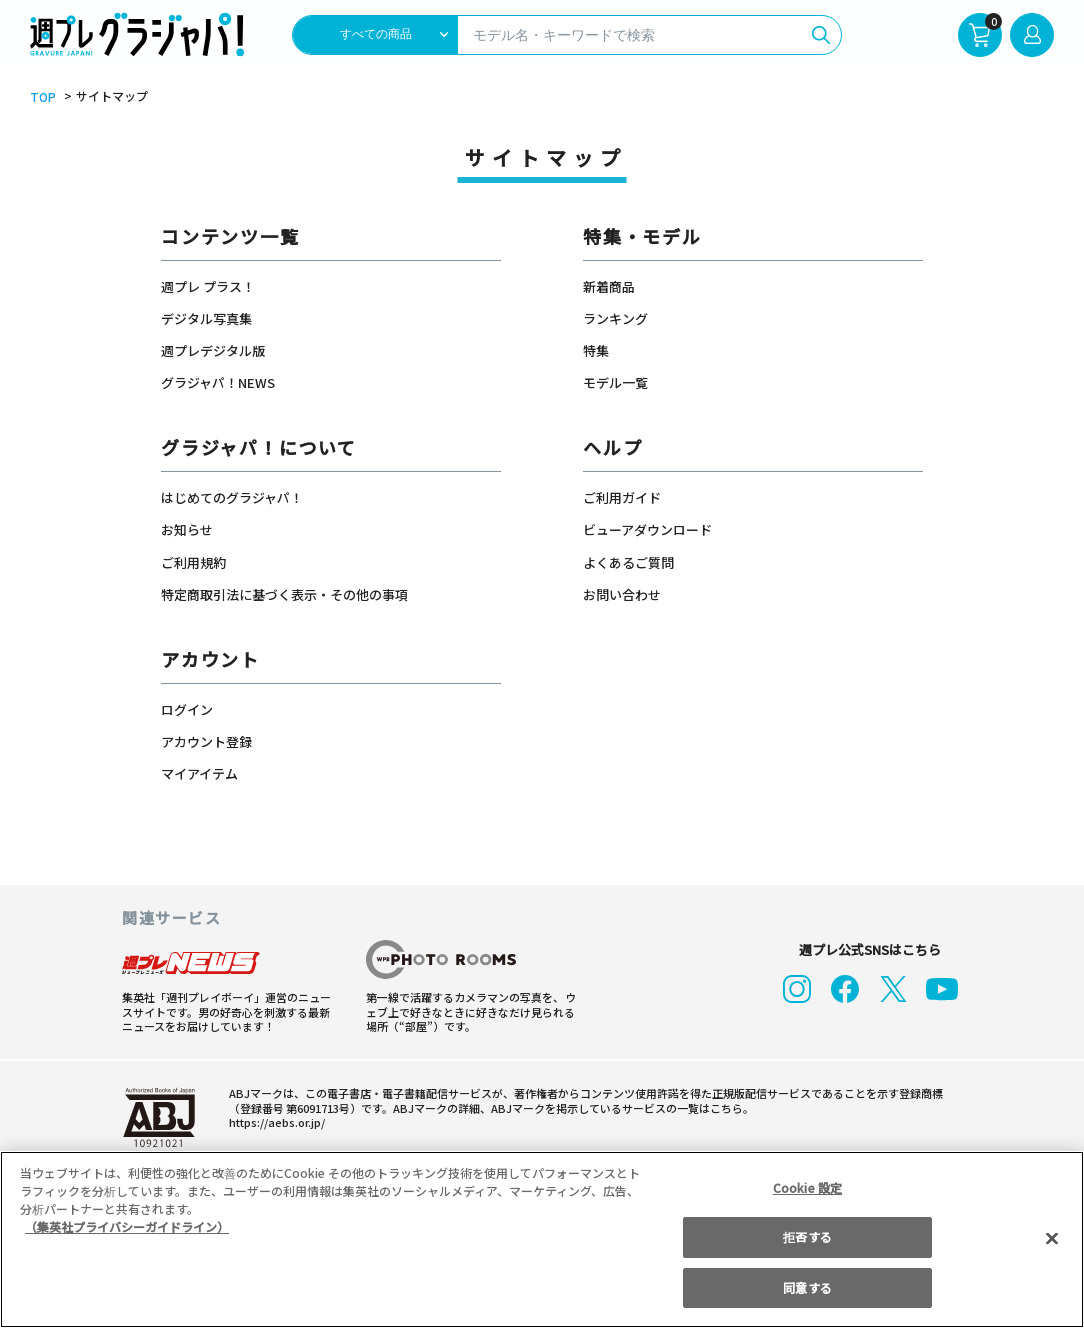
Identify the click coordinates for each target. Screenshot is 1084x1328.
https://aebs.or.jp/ (274, 1121)
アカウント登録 (206, 741)
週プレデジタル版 (213, 350)
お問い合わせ (622, 594)
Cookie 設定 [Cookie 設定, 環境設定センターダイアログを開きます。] (808, 1187)
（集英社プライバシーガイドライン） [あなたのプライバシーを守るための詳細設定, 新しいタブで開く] (127, 1226)
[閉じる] (1052, 1238)
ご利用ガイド (622, 497)
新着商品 (609, 286)
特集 (596, 350)
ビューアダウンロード (647, 529)
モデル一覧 (615, 382)
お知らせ (187, 529)
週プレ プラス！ (208, 286)
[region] (542, 1239)
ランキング (615, 318)
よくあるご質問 (628, 562)
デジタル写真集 (206, 318)
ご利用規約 (193, 562)
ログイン (187, 709)
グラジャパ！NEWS (217, 382)
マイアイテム (199, 773)
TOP (41, 97)
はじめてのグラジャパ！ (232, 497)
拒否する (807, 1236)
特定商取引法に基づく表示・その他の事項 (284, 594)
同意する (807, 1287)
